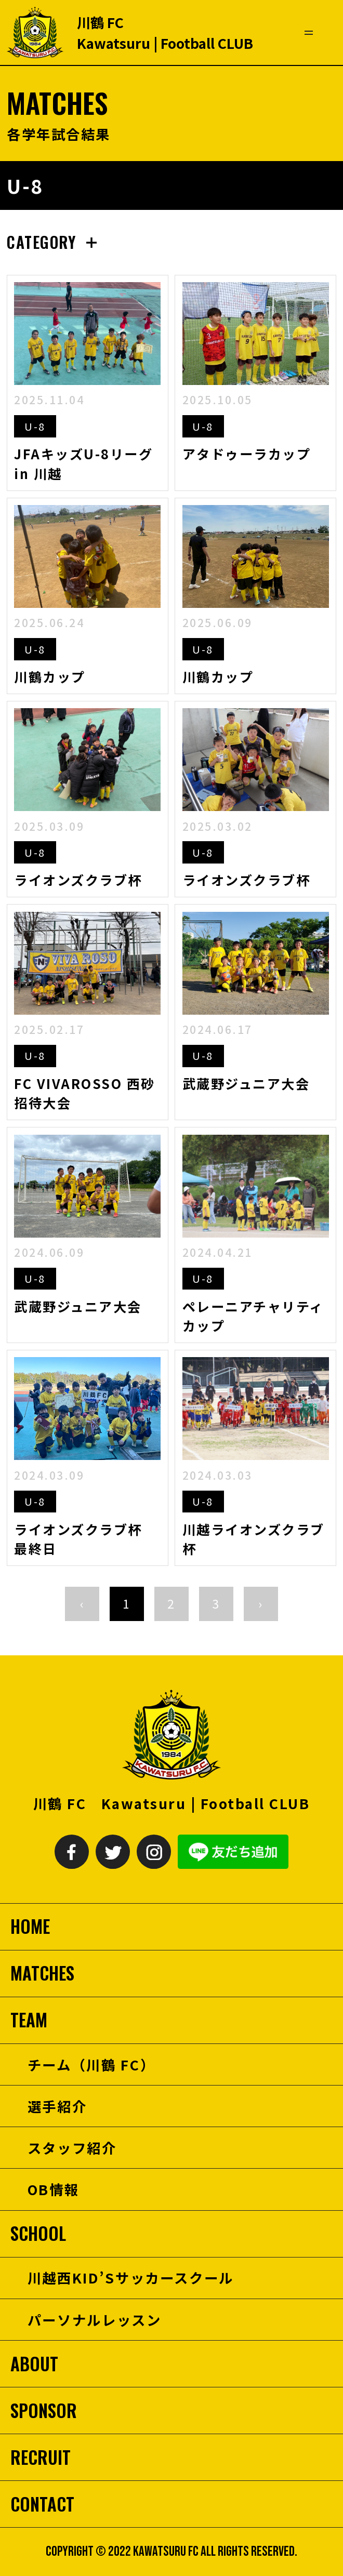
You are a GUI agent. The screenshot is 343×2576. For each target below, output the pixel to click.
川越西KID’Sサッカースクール (131, 2277)
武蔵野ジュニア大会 (246, 1083)
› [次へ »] (260, 1603)
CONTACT (42, 2504)
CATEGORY (41, 242)
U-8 (35, 426)
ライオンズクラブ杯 (78, 879)
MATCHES (42, 1973)
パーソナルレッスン (95, 2319)
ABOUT (34, 2363)
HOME (30, 1926)
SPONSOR (43, 2410)
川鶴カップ (50, 676)
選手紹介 (57, 2106)
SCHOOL (38, 2233)
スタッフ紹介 (72, 2147)
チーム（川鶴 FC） (91, 2064)
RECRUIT (40, 2457)
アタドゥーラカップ (246, 453)
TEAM (28, 2020)
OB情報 (54, 2189)
